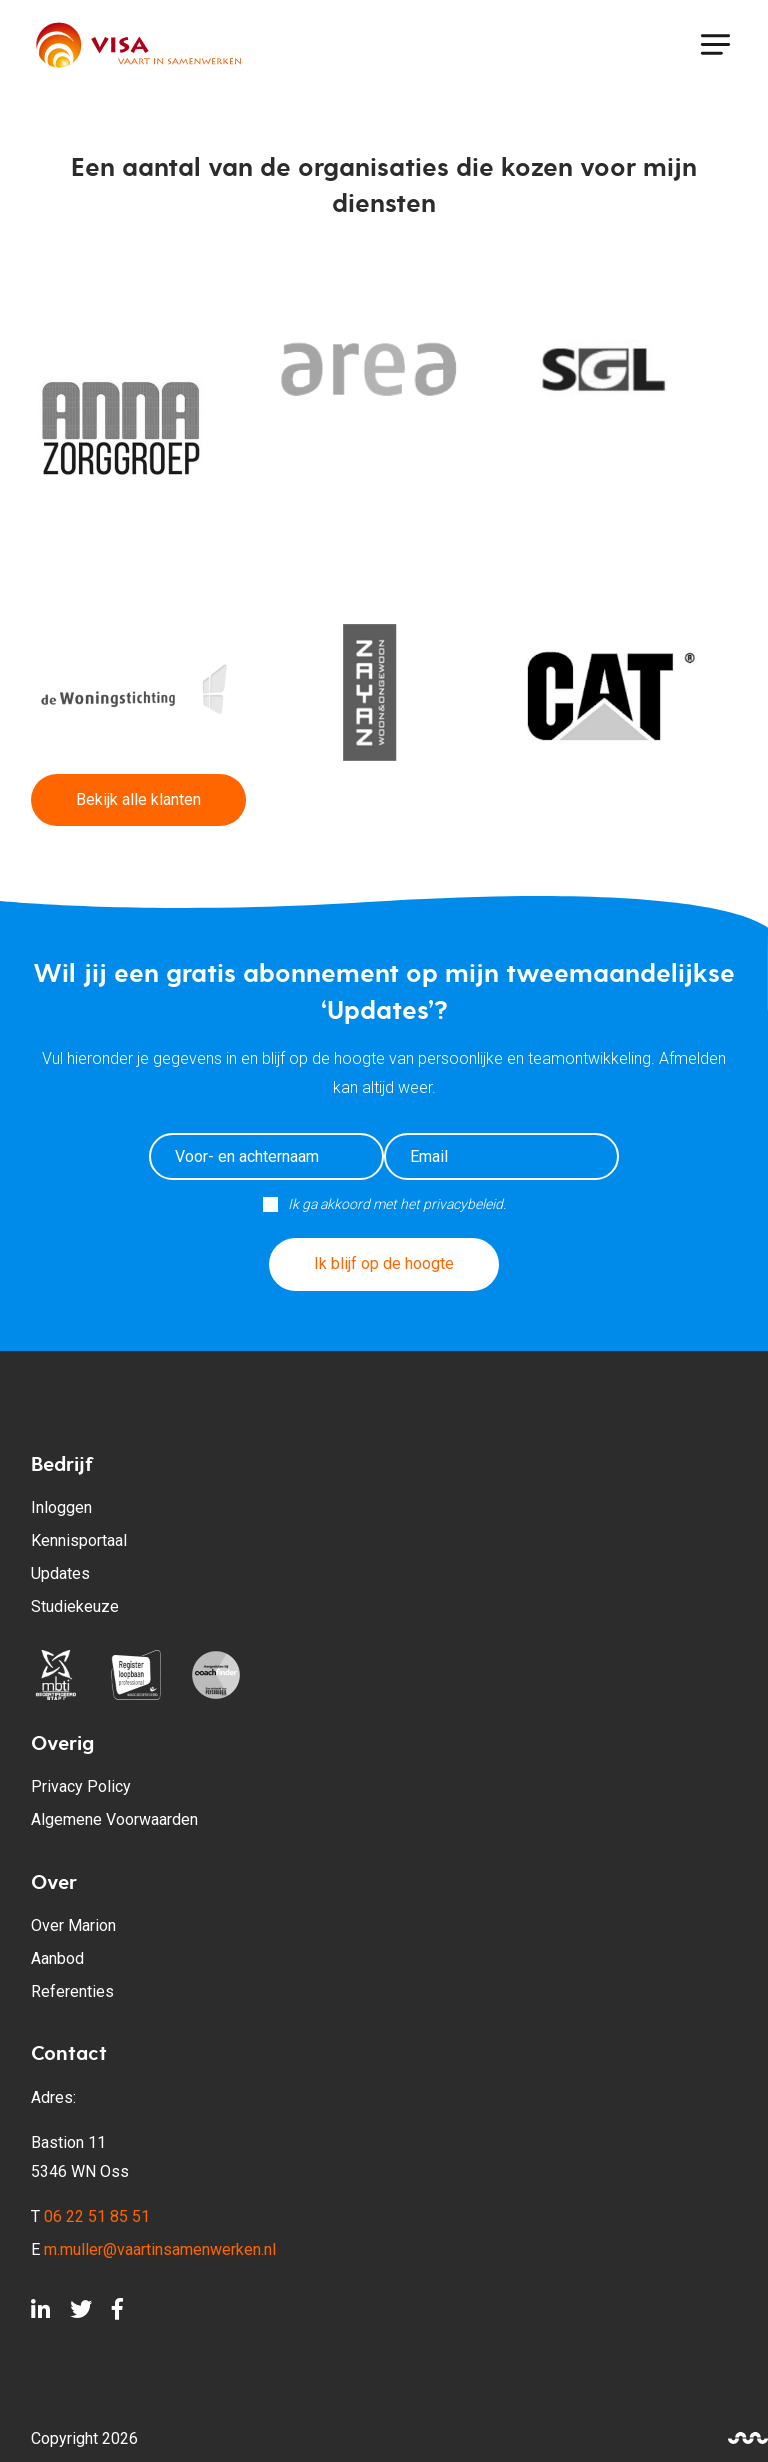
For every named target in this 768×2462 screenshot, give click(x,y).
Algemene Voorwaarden (114, 1819)
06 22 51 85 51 (97, 2216)
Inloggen (61, 1507)
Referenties (72, 1991)
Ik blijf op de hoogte (384, 1263)
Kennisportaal (79, 1540)
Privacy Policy (81, 1786)
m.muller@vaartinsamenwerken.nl (160, 2249)
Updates (60, 1573)
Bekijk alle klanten (138, 799)
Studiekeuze (75, 1606)
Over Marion (73, 1925)
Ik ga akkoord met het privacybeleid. (397, 1204)
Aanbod (57, 1958)
